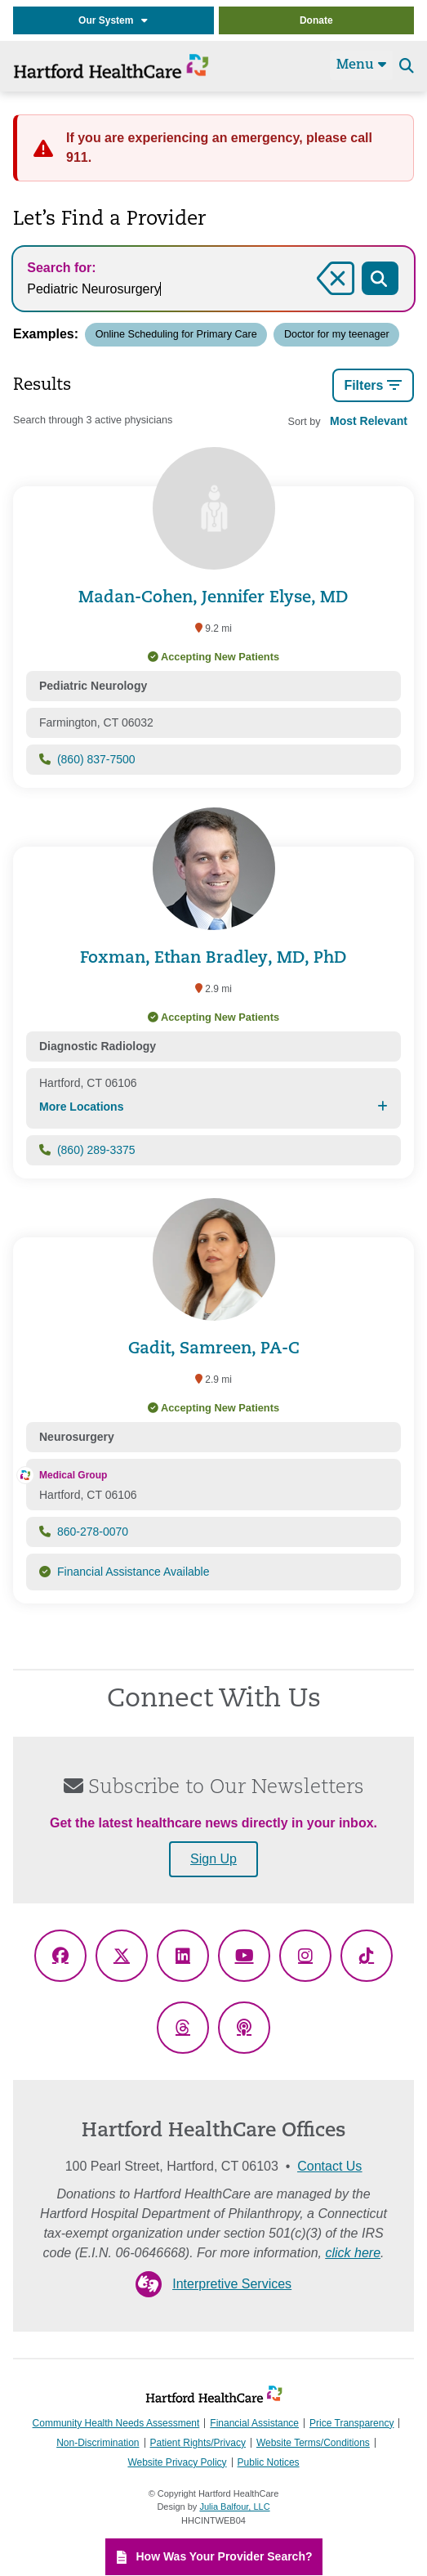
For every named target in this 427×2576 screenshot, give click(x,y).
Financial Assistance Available (133, 1571)
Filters (373, 385)
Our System (113, 20)
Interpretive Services (231, 2284)
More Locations (213, 1106)
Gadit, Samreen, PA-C (214, 1349)
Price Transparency (351, 2423)
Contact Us (329, 2166)
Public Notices (269, 2462)
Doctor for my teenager (336, 334)
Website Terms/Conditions (313, 2443)
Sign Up (213, 1859)
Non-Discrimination (97, 2443)
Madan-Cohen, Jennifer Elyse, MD (213, 598)
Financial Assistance (254, 2423)
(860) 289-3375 (96, 1149)
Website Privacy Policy (176, 2462)
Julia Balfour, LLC (234, 2506)
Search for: (61, 268)
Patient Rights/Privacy (198, 2443)
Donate (316, 20)
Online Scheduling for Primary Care (176, 334)
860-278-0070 (92, 1531)
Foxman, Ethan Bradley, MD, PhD (213, 958)
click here (352, 2253)
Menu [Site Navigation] (361, 64)
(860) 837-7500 (96, 759)
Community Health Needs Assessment (116, 2423)
